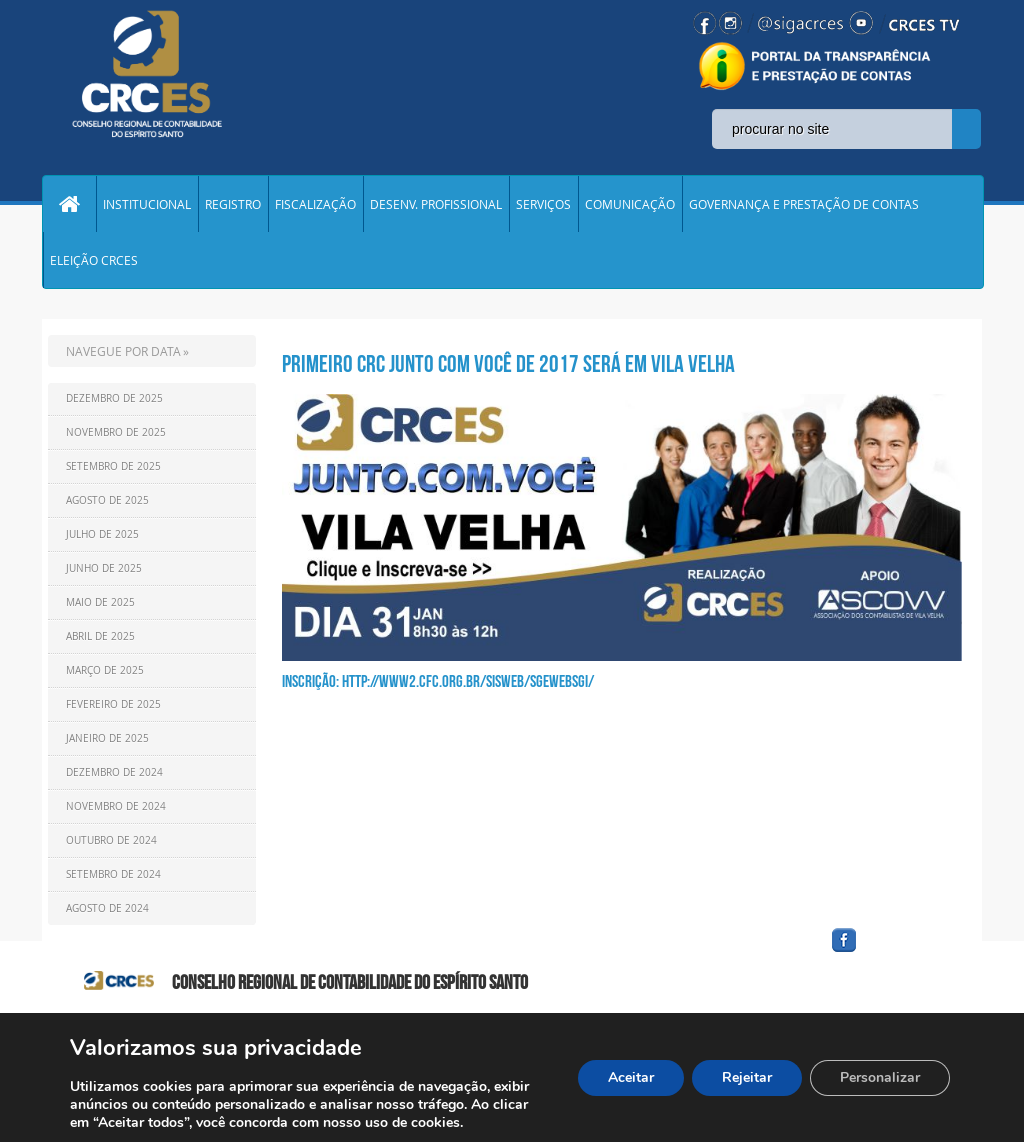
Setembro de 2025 (113, 466)
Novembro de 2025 (116, 432)
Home (69, 204)
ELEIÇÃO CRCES (94, 260)
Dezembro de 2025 (114, 398)
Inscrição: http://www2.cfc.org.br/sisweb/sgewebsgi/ (438, 681)
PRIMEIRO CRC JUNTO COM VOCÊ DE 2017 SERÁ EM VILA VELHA (508, 364)
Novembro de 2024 (116, 806)
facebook (892, 952)
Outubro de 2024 (111, 840)
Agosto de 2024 (107, 908)
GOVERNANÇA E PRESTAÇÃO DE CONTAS (804, 204)
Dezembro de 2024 (114, 772)
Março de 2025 (105, 670)
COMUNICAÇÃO (630, 204)
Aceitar (631, 1077)
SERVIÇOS (543, 204)
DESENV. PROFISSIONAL (436, 204)
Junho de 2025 (104, 568)
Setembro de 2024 (113, 874)
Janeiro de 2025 (107, 738)
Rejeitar (747, 1077)
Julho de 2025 (102, 534)
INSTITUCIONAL (147, 204)
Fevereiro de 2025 (113, 704)
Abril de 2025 (100, 636)
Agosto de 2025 (107, 500)
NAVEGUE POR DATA (123, 351)
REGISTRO (233, 204)
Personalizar (880, 1077)
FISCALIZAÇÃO (315, 204)
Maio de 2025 (100, 602)
